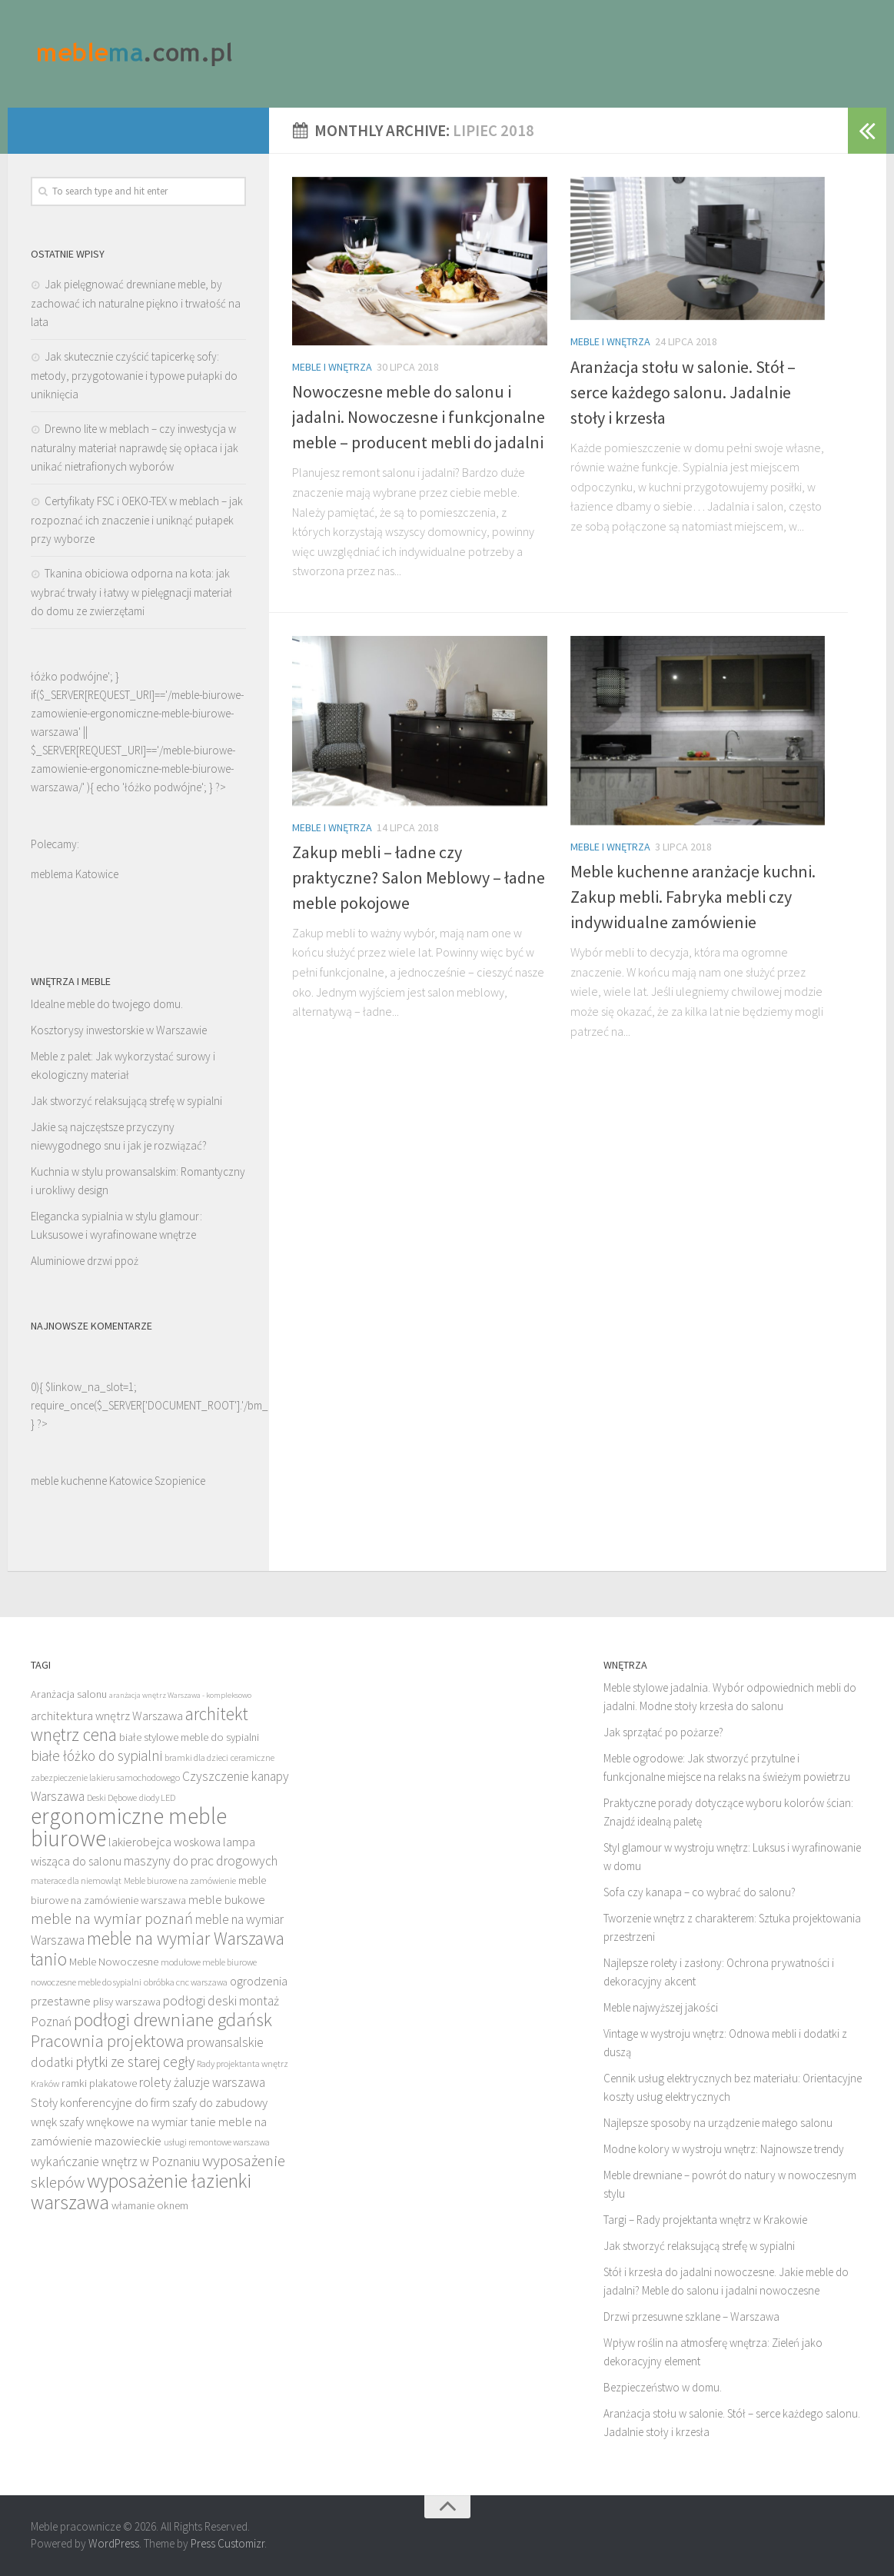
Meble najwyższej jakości (660, 2007)
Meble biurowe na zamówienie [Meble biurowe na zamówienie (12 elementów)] (180, 1880)
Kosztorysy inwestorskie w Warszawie (119, 1030)
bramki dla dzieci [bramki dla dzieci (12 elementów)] (196, 1757)
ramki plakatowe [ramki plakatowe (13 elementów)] (99, 2083)
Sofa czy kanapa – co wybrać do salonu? (699, 1892)
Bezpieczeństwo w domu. (662, 2387)
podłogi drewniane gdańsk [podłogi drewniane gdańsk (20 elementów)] (173, 2020)
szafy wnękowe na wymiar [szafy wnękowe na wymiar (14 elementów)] (123, 2121)
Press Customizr (227, 2543)
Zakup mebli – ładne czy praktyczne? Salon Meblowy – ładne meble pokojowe (418, 877)
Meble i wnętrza (332, 367)
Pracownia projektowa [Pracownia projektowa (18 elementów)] (107, 2041)
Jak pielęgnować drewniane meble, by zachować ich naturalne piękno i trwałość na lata (136, 303)
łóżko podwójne (163, 787)
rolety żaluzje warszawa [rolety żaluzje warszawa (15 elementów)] (202, 2082)
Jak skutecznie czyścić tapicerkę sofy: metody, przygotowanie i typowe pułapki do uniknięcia (134, 375)
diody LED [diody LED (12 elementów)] (157, 1797)
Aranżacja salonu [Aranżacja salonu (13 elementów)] (69, 1694)
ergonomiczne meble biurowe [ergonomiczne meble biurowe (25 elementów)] (129, 1827)
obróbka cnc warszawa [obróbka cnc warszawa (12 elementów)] (186, 1982)
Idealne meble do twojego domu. (107, 1004)
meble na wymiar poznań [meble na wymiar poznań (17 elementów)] (112, 1918)
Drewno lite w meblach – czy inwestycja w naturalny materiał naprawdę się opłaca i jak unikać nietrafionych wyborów (134, 447)
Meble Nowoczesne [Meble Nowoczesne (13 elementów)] (113, 1962)
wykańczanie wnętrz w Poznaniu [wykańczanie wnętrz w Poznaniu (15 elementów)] (115, 2161)
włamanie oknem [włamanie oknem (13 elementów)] (149, 2205)
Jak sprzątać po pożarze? (663, 1732)
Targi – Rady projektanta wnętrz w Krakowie (705, 2219)
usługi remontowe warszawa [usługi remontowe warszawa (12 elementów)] (217, 2142)
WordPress (113, 2543)
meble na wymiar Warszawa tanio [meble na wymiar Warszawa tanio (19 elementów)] (157, 1948)
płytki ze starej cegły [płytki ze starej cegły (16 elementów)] (134, 2061)
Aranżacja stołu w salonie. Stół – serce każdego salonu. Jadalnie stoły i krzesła (683, 392)
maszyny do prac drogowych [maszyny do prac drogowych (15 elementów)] (201, 1860)
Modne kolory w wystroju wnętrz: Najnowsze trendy (723, 2149)
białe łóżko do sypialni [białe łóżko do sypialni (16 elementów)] (96, 1755)
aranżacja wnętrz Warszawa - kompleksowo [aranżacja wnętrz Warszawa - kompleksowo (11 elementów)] (180, 1695)
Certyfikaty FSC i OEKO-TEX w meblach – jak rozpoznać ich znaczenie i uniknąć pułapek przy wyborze (137, 520)
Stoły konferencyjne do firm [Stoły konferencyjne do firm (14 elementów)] (100, 2102)
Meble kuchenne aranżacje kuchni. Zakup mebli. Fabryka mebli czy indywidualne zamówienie (693, 896)
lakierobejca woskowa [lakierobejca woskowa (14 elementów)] (164, 1841)
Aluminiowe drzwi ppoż (84, 1260)
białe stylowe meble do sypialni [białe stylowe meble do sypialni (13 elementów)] (189, 1737)
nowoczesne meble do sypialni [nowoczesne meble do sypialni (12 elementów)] (86, 1982)
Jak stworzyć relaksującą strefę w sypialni (126, 1100)
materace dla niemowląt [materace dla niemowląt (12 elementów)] (76, 1880)
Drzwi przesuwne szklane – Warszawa (691, 2316)
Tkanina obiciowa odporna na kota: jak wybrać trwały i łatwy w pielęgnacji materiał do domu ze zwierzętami (131, 592)
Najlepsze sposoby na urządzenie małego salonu (718, 2122)
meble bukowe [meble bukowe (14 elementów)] (226, 1899)
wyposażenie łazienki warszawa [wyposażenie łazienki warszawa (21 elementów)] (141, 2191)
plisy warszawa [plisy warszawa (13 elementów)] (127, 2002)
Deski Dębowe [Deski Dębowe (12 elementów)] (112, 1797)
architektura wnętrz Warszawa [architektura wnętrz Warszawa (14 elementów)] (107, 1715)
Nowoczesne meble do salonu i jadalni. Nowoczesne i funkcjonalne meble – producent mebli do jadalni (418, 417)
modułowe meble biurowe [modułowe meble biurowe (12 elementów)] (209, 1962)
